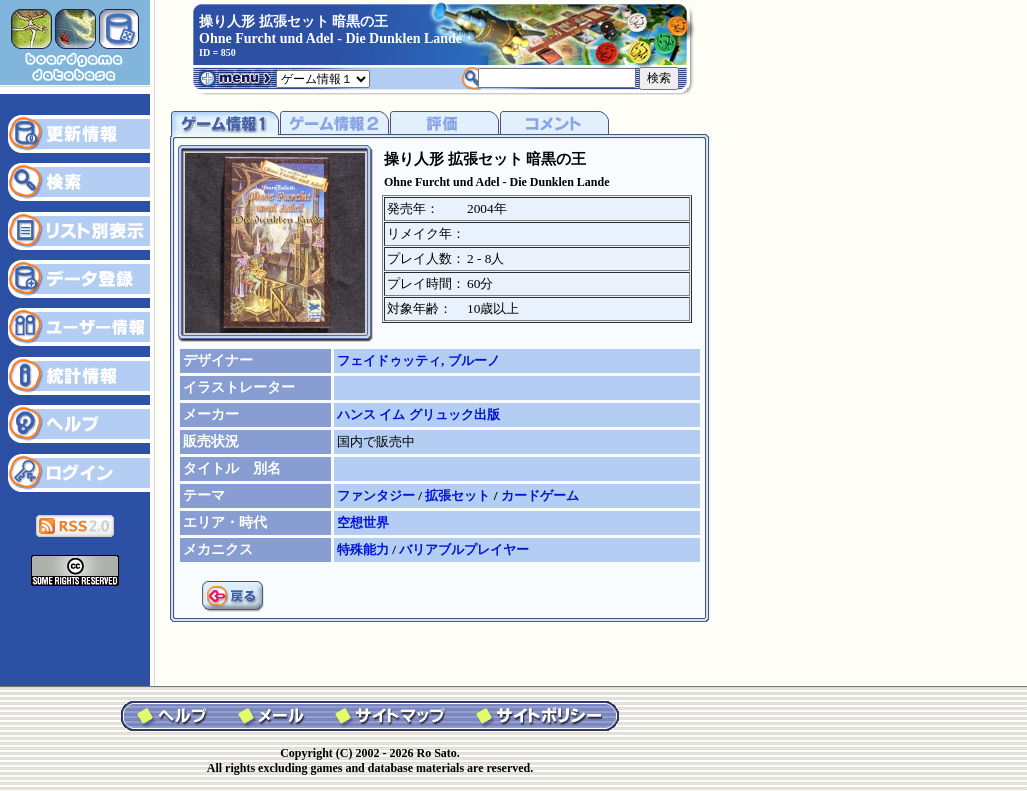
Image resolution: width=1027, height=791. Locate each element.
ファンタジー (377, 495)
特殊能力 (364, 549)
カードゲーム (540, 495)
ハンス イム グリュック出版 (418, 414)
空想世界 (363, 522)
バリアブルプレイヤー (464, 549)
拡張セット (459, 495)
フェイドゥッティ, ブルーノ (418, 360)
